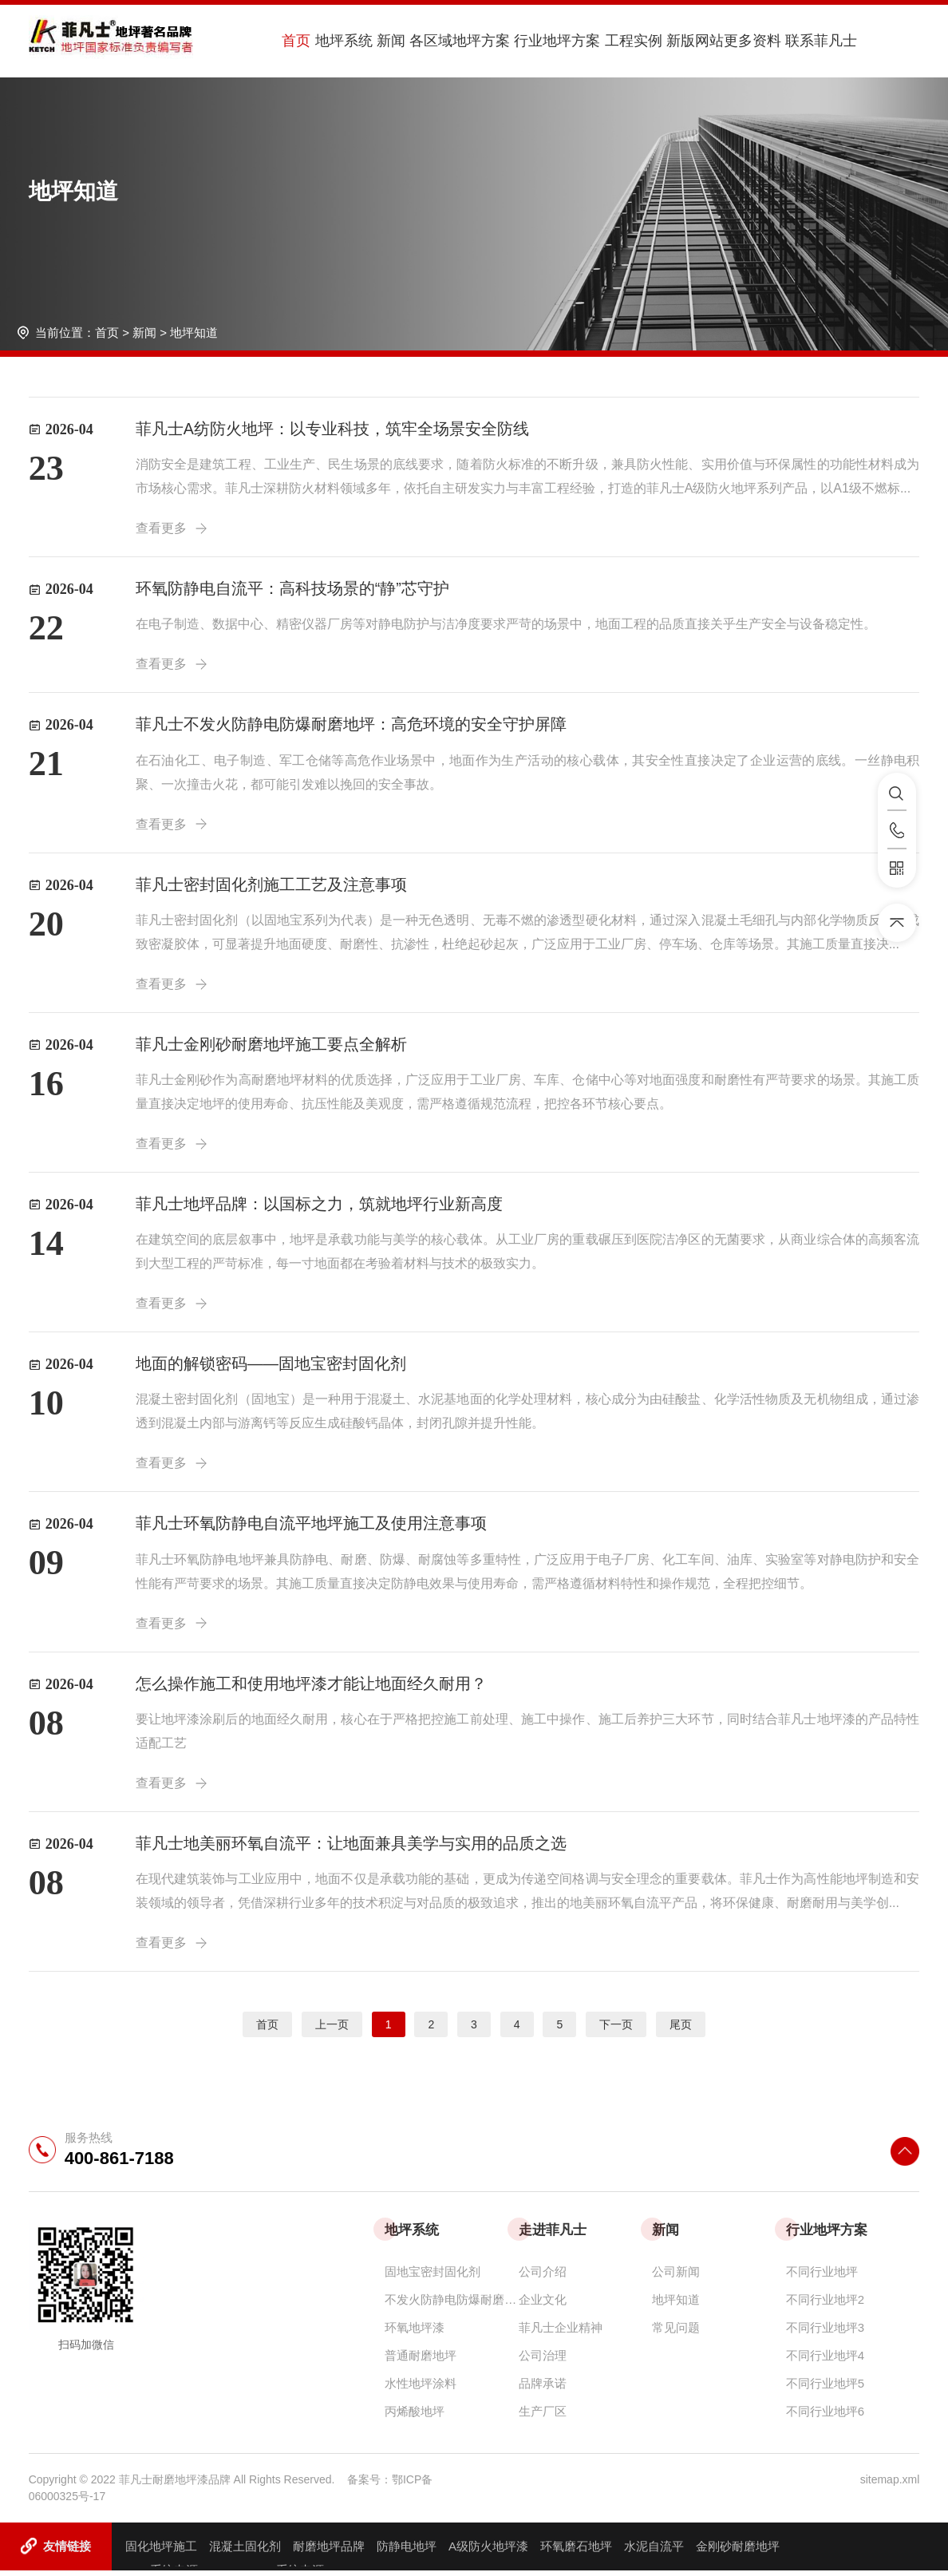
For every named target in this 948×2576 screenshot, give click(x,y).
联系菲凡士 (788, 41)
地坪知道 (194, 331)
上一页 (332, 2030)
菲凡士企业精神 (560, 2333)
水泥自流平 (654, 2551)
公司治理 (543, 2361)
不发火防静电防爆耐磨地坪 (452, 2305)
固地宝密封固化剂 (432, 2277)
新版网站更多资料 (694, 41)
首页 (292, 41)
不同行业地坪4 (825, 2361)
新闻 (378, 41)
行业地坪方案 (536, 41)
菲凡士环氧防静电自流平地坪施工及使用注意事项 (311, 1528)
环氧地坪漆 (414, 2333)
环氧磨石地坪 (576, 2551)
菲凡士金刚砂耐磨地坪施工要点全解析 (271, 1046)
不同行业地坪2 (825, 2305)
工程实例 (608, 41)
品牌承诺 (543, 2389)
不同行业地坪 (822, 2277)
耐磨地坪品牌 (329, 2551)
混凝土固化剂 (245, 2551)
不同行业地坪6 (825, 2417)
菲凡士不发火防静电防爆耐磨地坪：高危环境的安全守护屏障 (351, 725)
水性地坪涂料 (420, 2389)
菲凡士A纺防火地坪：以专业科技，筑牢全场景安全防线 (332, 428)
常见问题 (676, 2333)
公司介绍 (543, 2277)
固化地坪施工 (161, 2551)
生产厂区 (543, 2417)
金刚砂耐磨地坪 (738, 2551)
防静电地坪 (406, 2551)
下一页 (616, 2030)
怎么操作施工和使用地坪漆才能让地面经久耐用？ (311, 1688)
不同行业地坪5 (825, 2389)
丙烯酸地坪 (414, 2417)
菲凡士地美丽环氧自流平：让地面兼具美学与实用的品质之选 (351, 1849)
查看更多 (171, 528)
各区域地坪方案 (443, 41)
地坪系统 (335, 41)
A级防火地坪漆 (488, 2551)
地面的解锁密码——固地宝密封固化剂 (271, 1367)
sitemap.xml (890, 2485)
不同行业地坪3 (825, 2333)
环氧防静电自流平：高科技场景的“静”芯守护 (292, 589)
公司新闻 (676, 2277)
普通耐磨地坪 (420, 2361)
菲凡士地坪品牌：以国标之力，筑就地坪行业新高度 (319, 1207)
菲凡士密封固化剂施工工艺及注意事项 (271, 886)
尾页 (681, 2030)
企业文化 (543, 2305)
